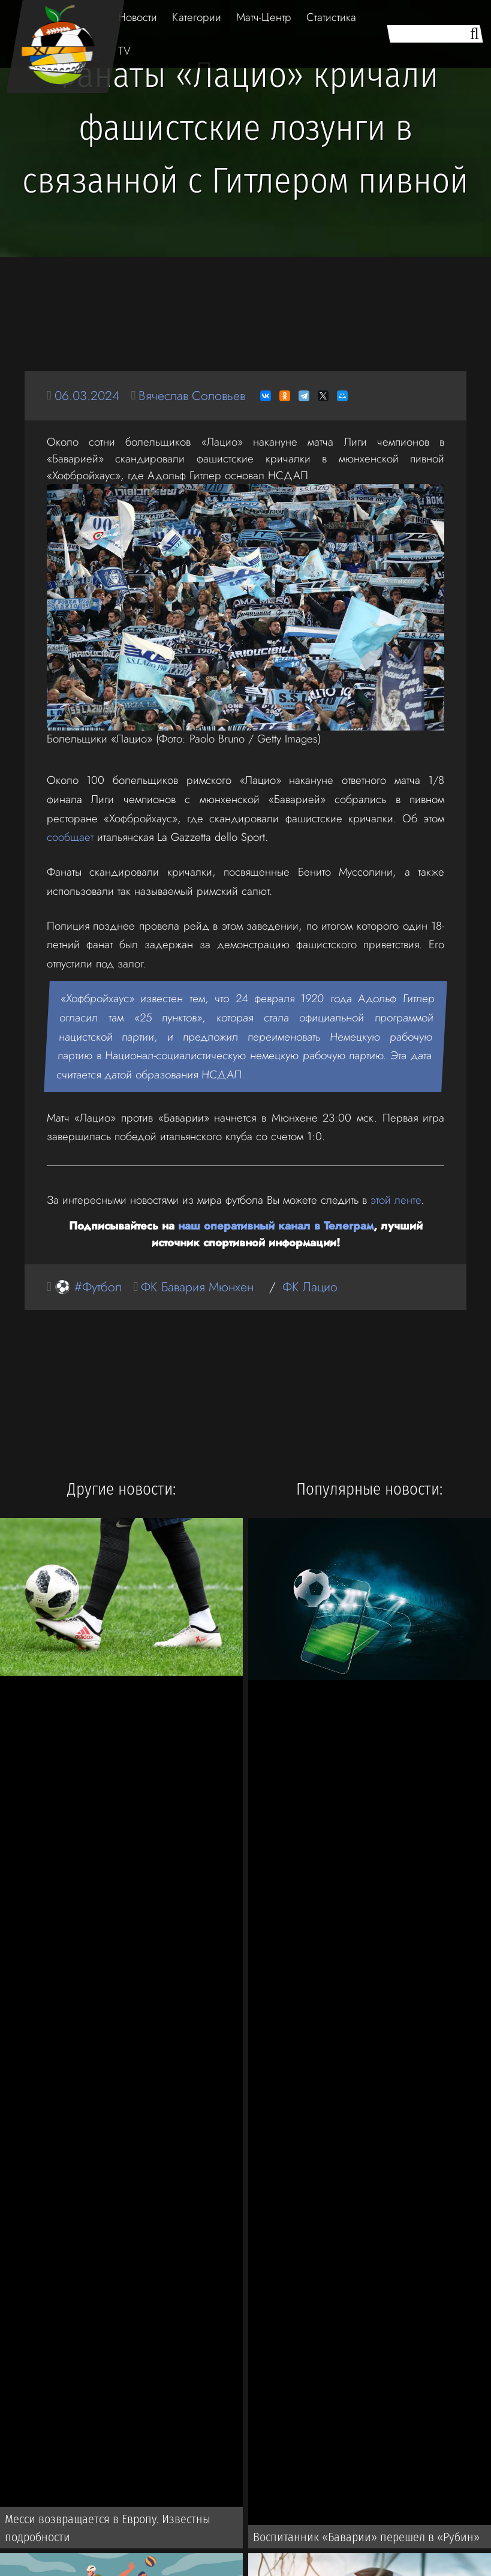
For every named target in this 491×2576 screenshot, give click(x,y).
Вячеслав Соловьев (191, 395)
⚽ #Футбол (88, 1287)
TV (124, 51)
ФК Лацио (310, 1287)
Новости (137, 17)
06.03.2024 (87, 395)
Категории (196, 17)
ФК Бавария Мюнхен (197, 1287)
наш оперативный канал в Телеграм (275, 1226)
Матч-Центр (263, 17)
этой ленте (395, 1200)
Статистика (331, 17)
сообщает (70, 837)
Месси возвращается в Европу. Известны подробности (107, 2528)
